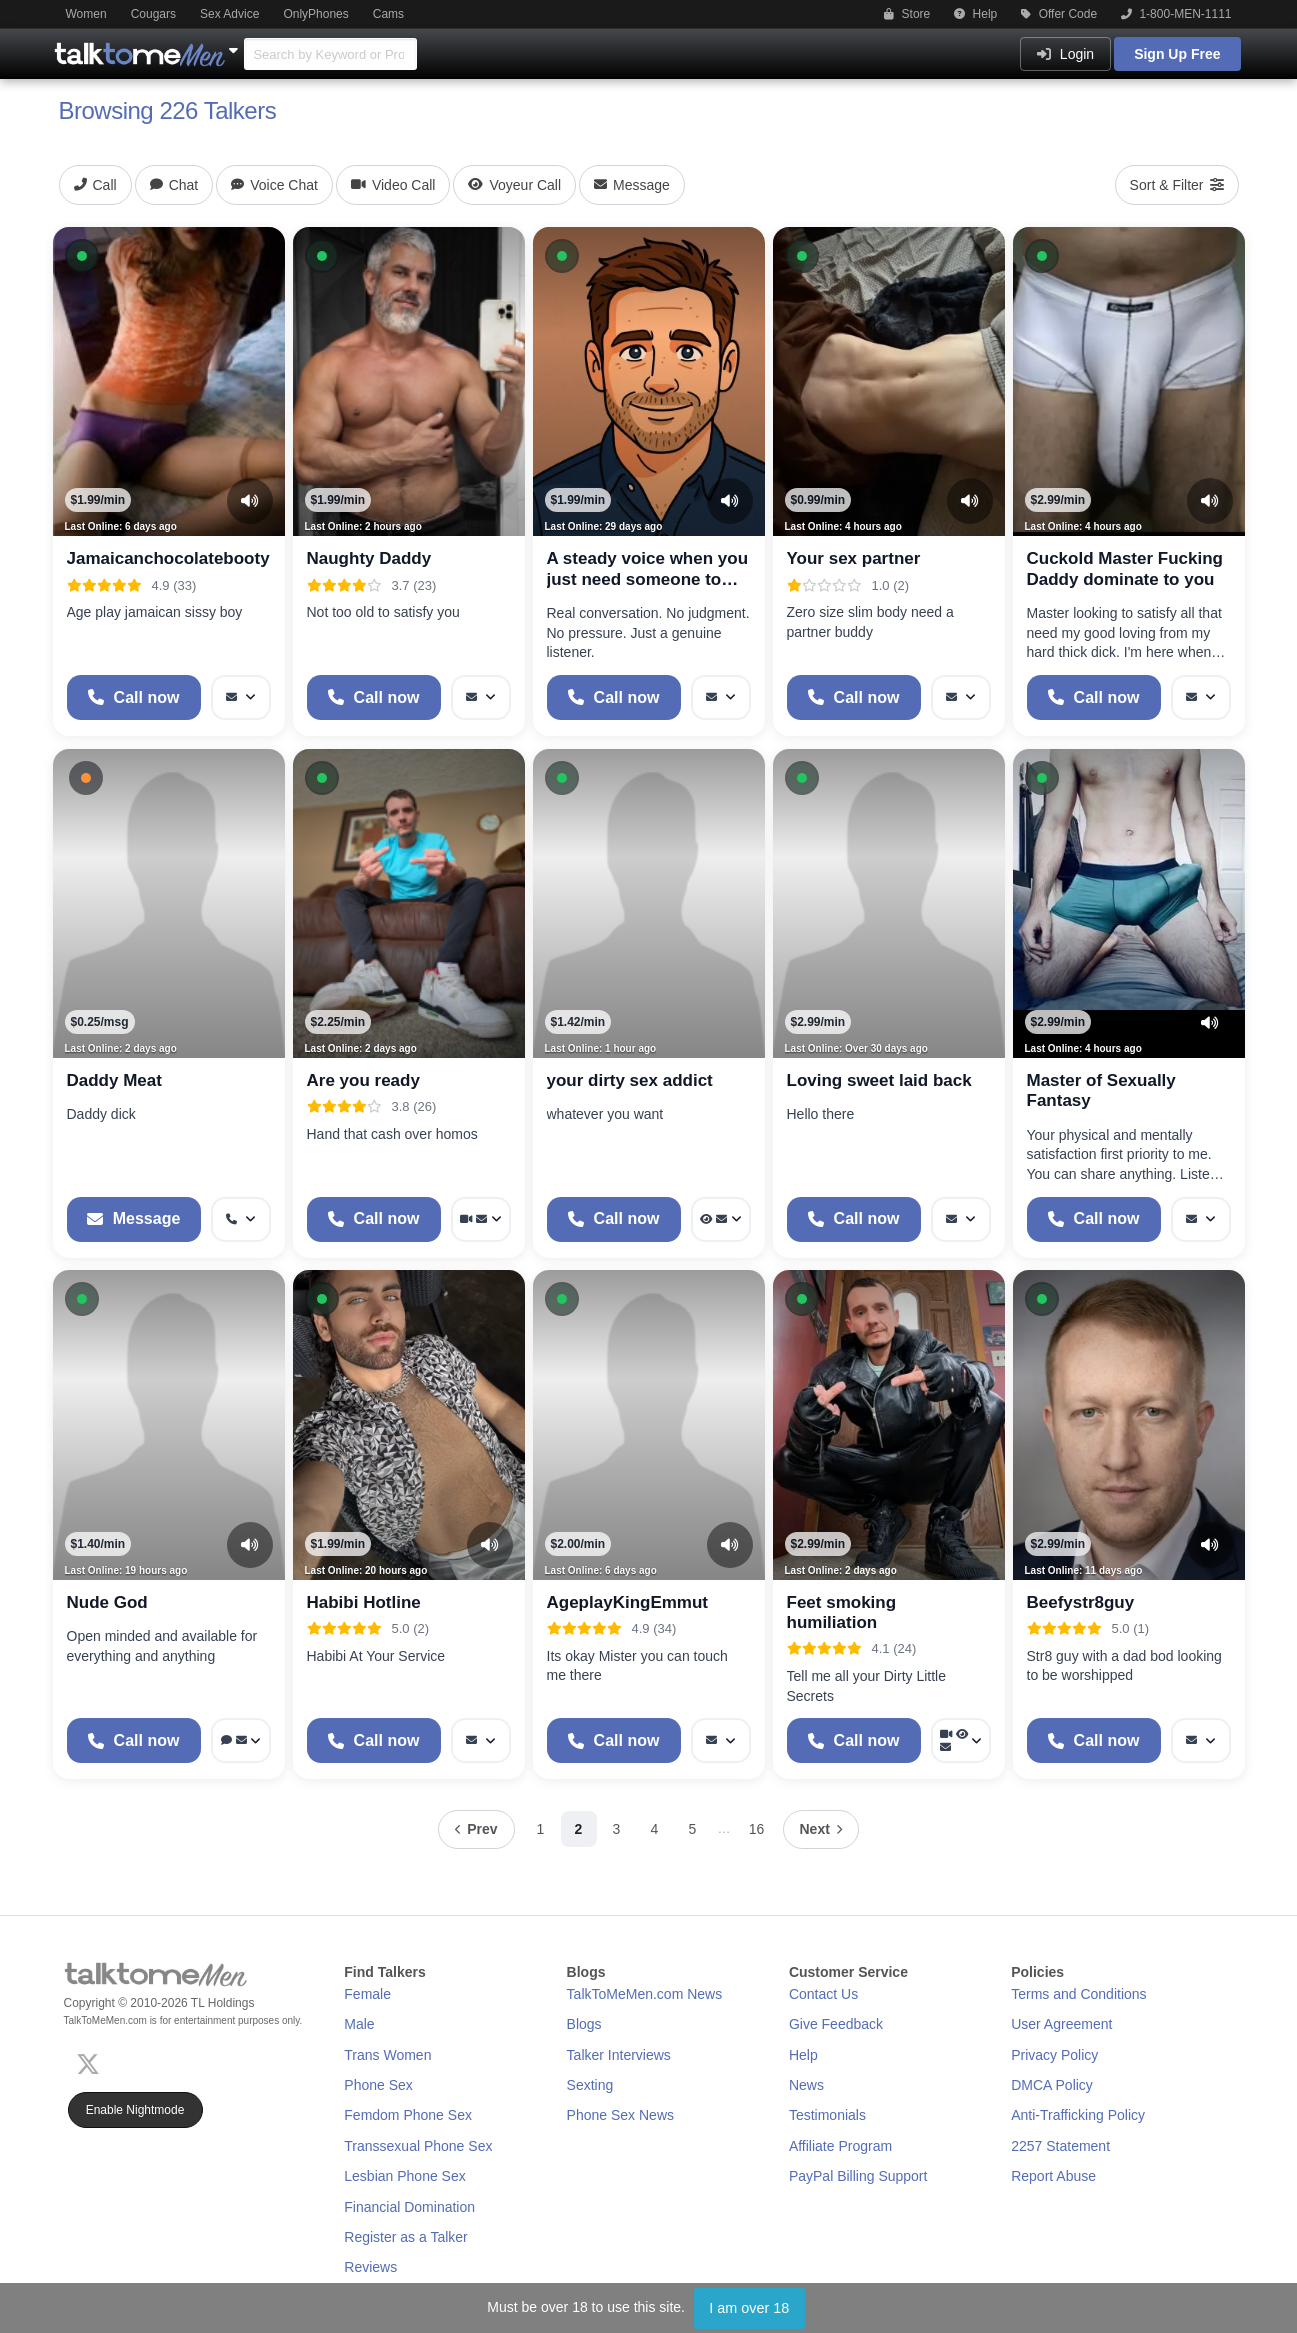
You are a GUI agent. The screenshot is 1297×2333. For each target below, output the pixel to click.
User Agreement (1061, 2024)
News (806, 2085)
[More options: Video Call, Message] (481, 1219)
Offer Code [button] (1059, 14)
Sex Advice (229, 14)
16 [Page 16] (757, 1829)
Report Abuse (1053, 2176)
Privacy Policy (1054, 2055)
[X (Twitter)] (92, 2062)
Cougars (153, 14)
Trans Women (387, 2055)
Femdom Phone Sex (408, 2115)
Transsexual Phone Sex (418, 2146)
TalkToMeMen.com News (645, 1994)
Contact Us (823, 1994)
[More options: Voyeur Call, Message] (721, 1219)
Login (1065, 54)
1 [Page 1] (541, 1829)
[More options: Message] (241, 697)
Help (975, 14)
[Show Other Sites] (236, 45)
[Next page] (821, 1829)
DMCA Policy (1052, 2085)
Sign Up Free (1177, 54)
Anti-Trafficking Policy (1078, 2115)
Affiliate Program (840, 2146)
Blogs (584, 2024)
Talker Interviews (619, 2055)
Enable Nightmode (135, 2110)
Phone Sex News (620, 2115)
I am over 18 (749, 2308)
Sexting (590, 2085)
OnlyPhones (315, 14)
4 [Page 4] (655, 1829)
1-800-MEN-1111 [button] (1176, 14)
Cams (388, 14)
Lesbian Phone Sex (404, 2176)
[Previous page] (476, 1829)
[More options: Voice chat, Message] (241, 1740)
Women (86, 14)
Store (907, 14)
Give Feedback (836, 2024)
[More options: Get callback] (241, 1219)
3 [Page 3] (617, 1829)
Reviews (370, 2267)
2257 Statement (1060, 2146)
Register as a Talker (405, 2237)
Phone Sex (378, 2085)
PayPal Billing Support (858, 2176)
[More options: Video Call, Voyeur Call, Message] (961, 1740)
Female (367, 1994)
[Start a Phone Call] (134, 697)
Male (359, 2024)
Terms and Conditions (1078, 1994)
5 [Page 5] (693, 1829)
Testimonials (827, 2115)
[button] (82, 256)
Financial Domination (409, 2207)
